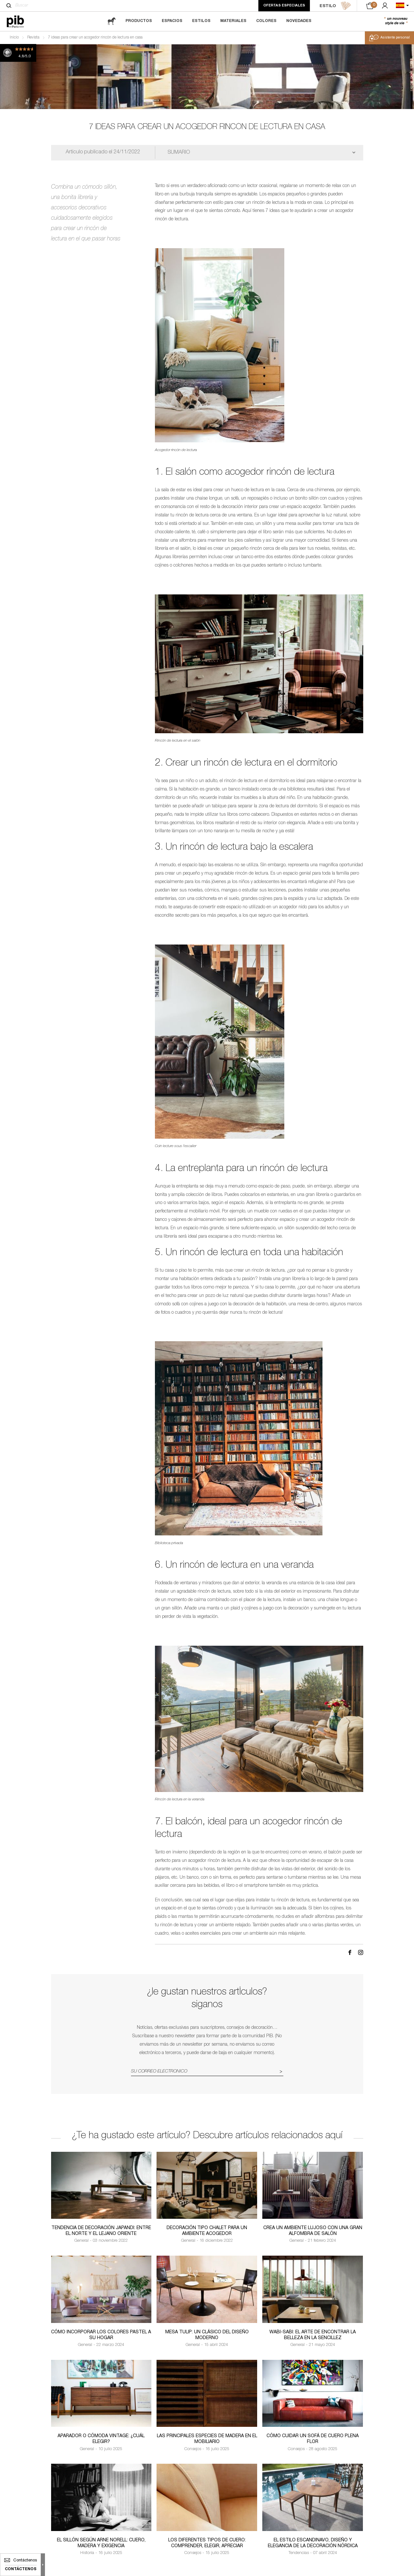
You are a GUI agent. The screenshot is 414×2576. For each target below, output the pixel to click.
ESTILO (335, 6)
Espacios (172, 21)
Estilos (201, 21)
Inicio (14, 37)
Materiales (233, 21)
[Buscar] (8, 5)
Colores (266, 21)
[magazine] (112, 21)
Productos (138, 21)
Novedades (298, 21)
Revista (33, 37)
